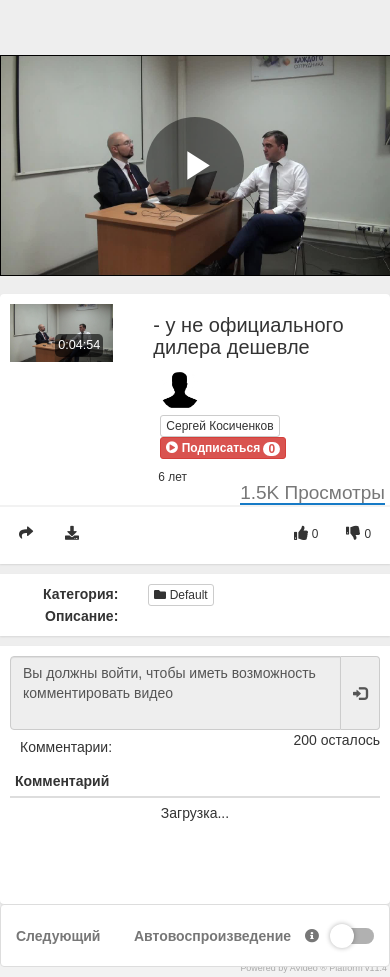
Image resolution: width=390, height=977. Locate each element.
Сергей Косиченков (219, 426)
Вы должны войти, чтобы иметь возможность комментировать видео (175, 693)
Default (180, 595)
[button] (223, 448)
